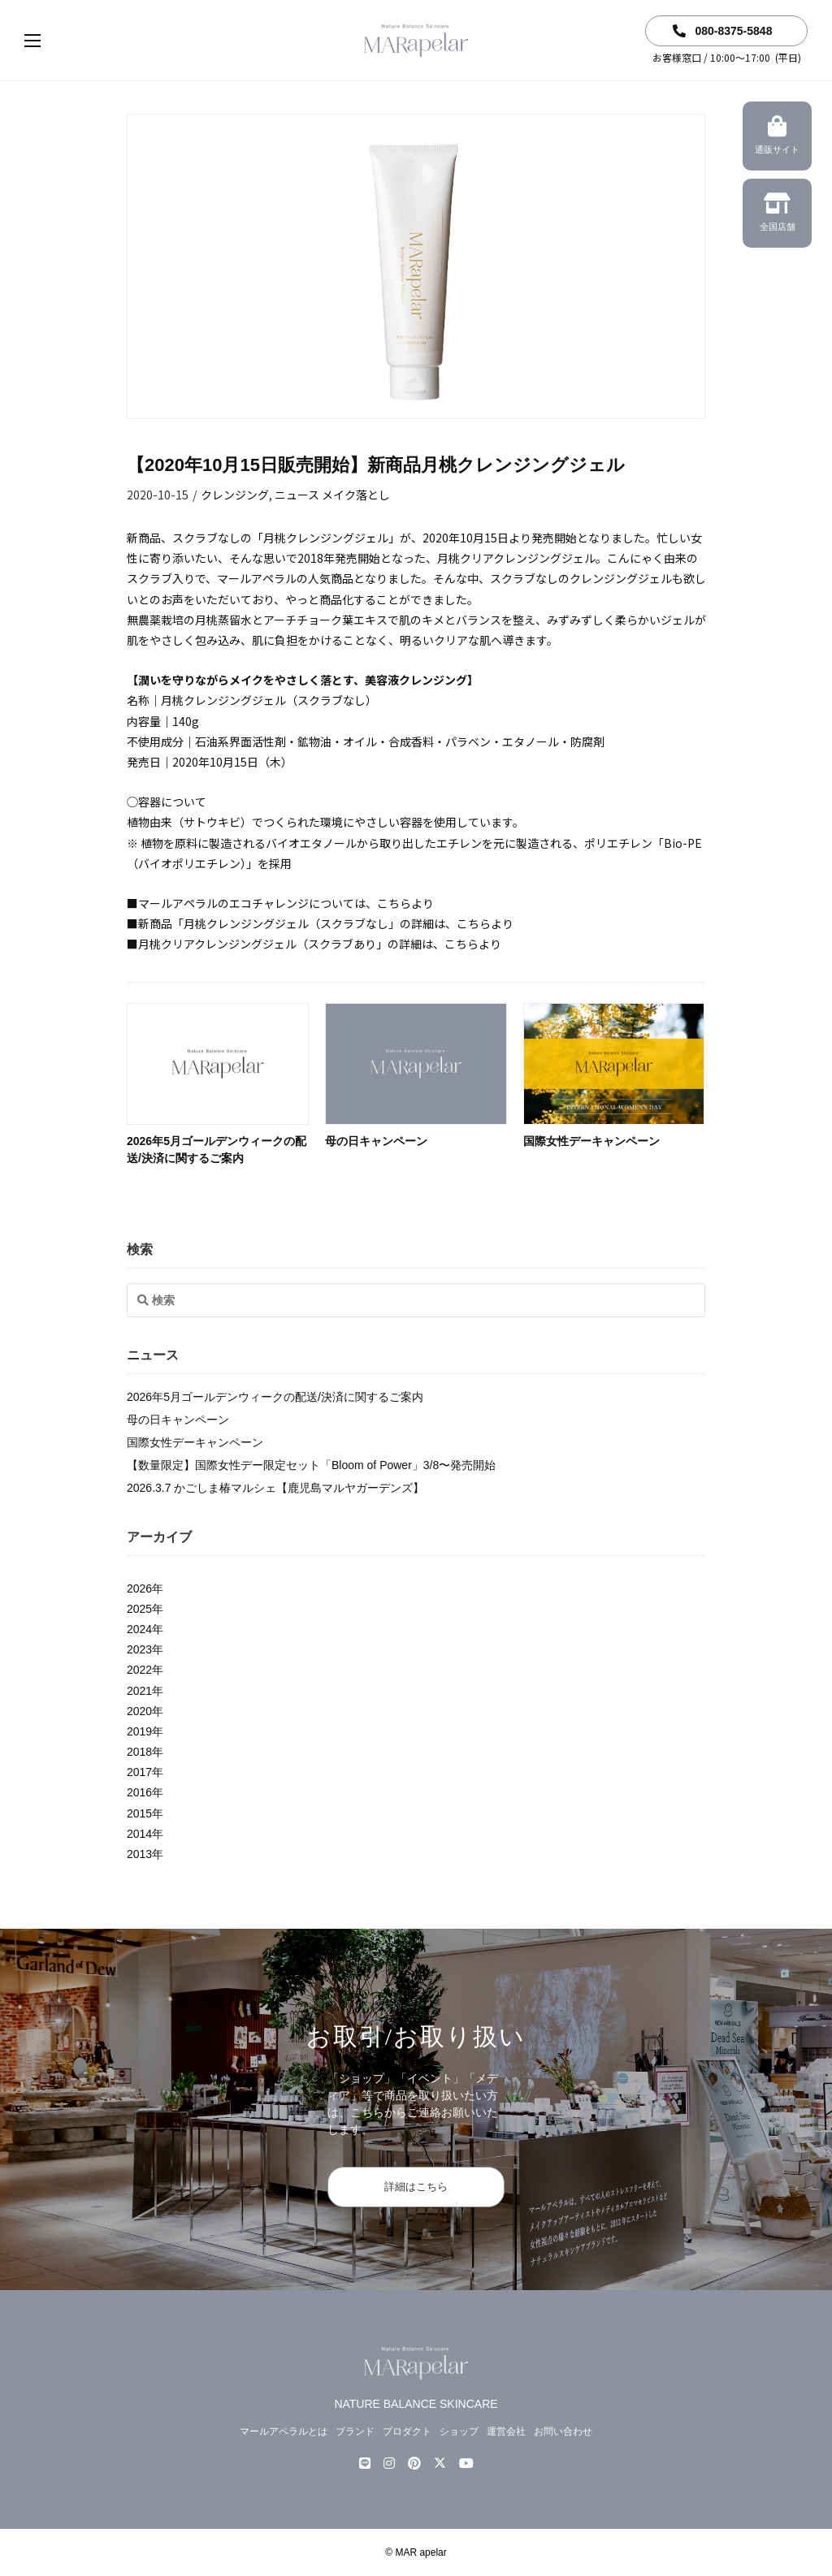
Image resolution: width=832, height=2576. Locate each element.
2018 (139, 1751)
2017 (139, 1772)
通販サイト (777, 137)
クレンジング (235, 494)
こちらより (405, 903)
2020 (139, 1711)
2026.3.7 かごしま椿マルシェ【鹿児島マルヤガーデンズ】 (275, 1487)
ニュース (297, 494)
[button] (48, 40)
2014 (139, 1833)
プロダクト (407, 2431)
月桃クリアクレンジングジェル (516, 558)
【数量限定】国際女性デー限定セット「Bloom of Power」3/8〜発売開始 (311, 1465)
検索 (140, 1249)
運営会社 (506, 2431)
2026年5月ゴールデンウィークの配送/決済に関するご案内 (275, 1396)
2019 (139, 1731)
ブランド (355, 2431)
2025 (139, 1608)
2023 (139, 1649)
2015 (139, 1813)
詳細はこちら (416, 2187)
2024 (139, 1629)
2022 (139, 1669)
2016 (139, 1792)
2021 (139, 1690)
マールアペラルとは (283, 2431)
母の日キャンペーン (376, 1141)
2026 (139, 1588)
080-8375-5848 (723, 30)
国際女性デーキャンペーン (591, 1141)
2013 (139, 1854)
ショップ (459, 2431)
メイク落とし (356, 494)
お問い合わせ (563, 2431)
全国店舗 (777, 214)
